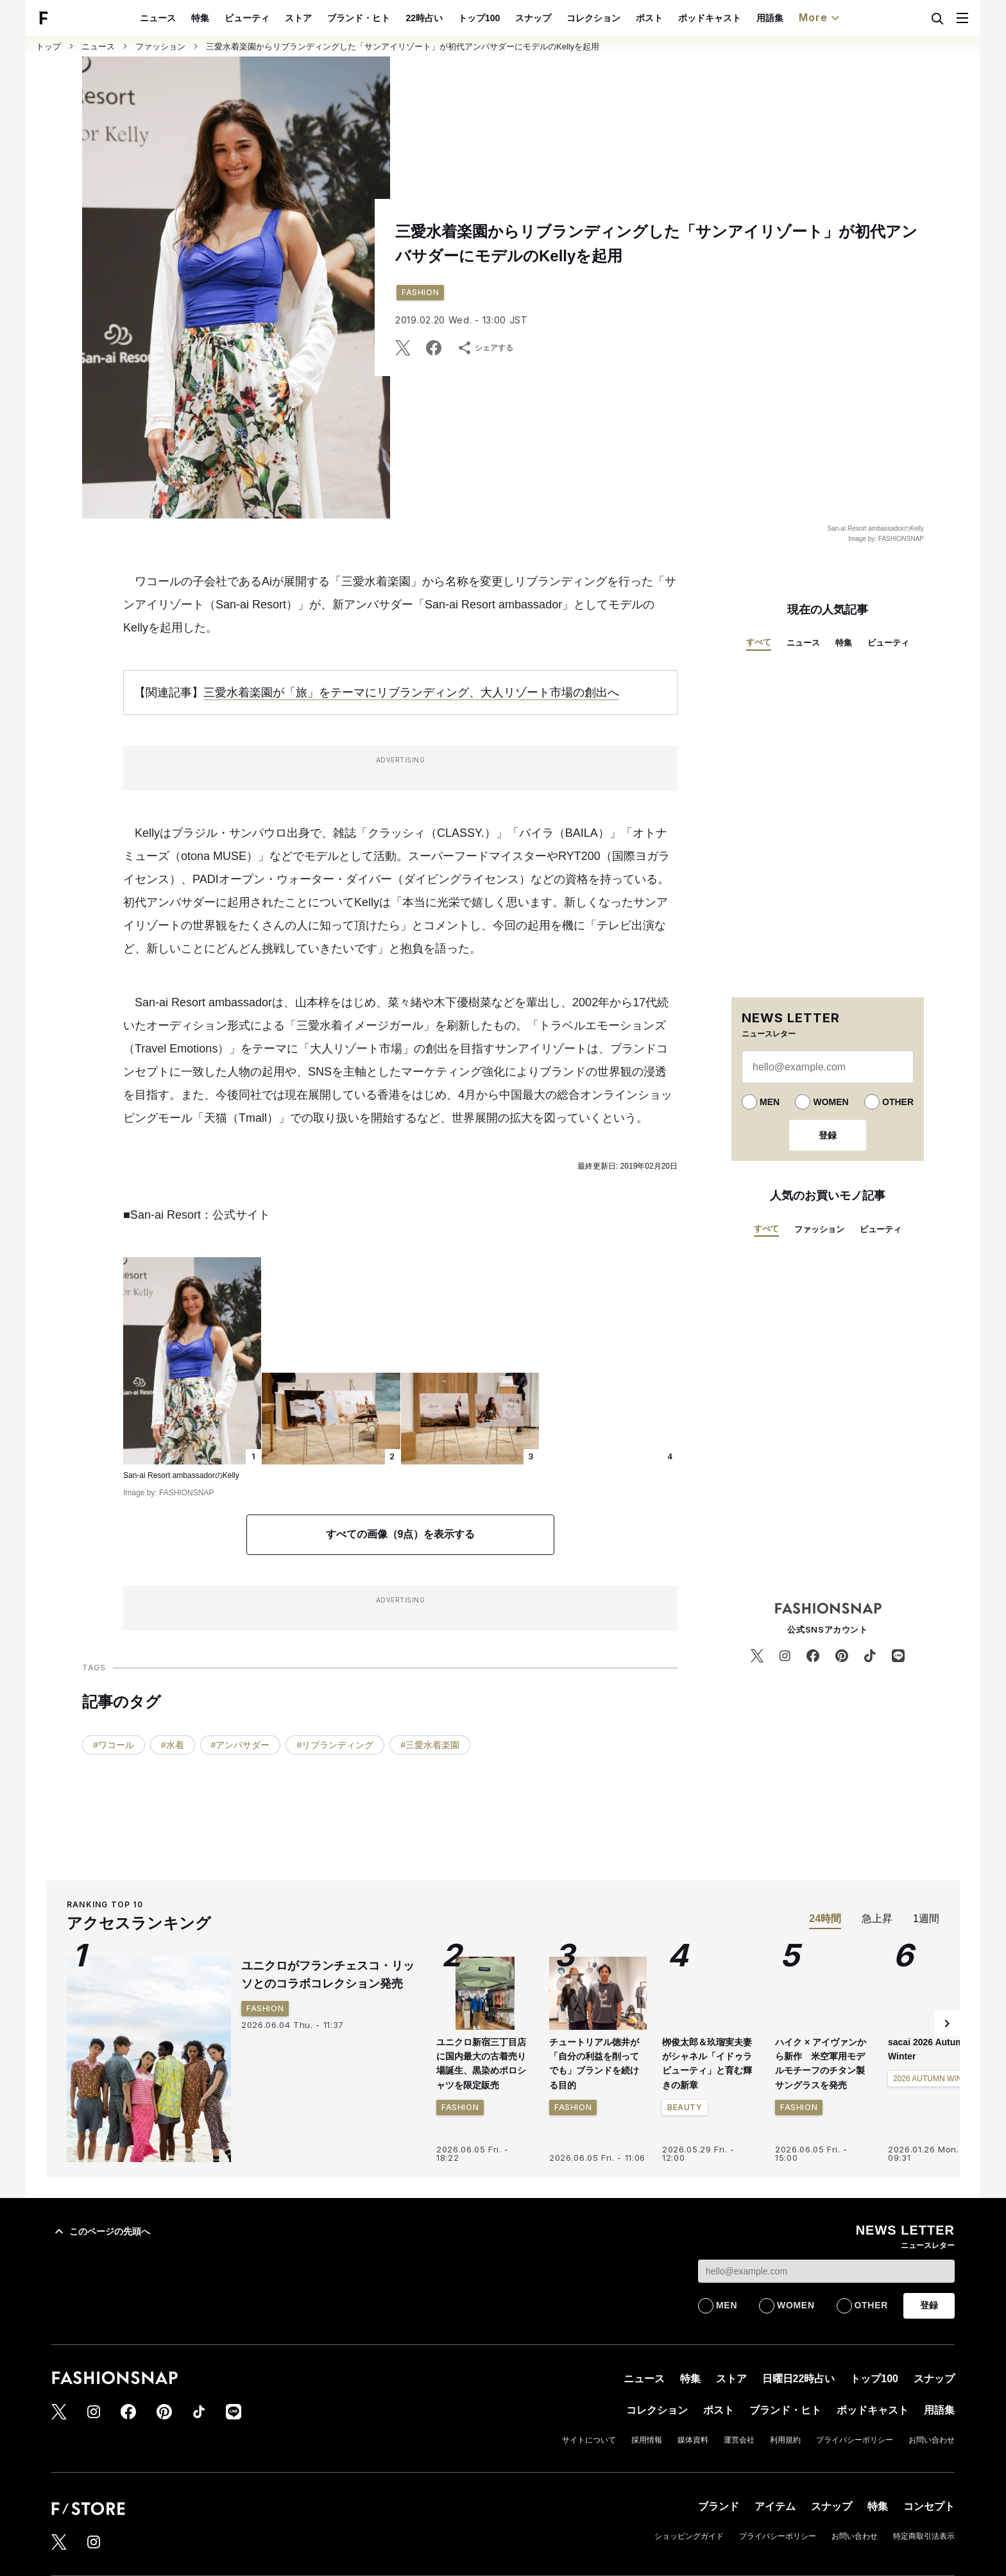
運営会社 (739, 2439)
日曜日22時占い (798, 2378)
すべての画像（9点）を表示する (400, 1534)
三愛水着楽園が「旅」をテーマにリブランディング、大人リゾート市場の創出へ (411, 692)
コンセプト (929, 2506)
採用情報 (646, 2439)
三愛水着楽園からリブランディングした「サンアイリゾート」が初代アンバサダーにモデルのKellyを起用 (402, 46)
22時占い (454, 17)
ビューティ (277, 17)
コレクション (623, 17)
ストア (328, 17)
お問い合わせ (931, 2439)
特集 (230, 17)
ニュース (188, 17)
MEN (770, 1102)
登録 (828, 1135)
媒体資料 (693, 2439)
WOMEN (830, 1102)
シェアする (485, 348)
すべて (758, 642)
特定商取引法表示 (924, 2536)
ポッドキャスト (739, 17)
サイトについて (589, 2439)
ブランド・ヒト (388, 17)
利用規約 (785, 2439)
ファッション (160, 46)
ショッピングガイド (689, 2536)
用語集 (799, 17)
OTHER (898, 1102)
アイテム (775, 2506)
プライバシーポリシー (854, 2439)
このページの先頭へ (100, 2231)
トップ (48, 46)
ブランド (718, 2506)
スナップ (563, 17)
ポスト (678, 17)
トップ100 (508, 17)
